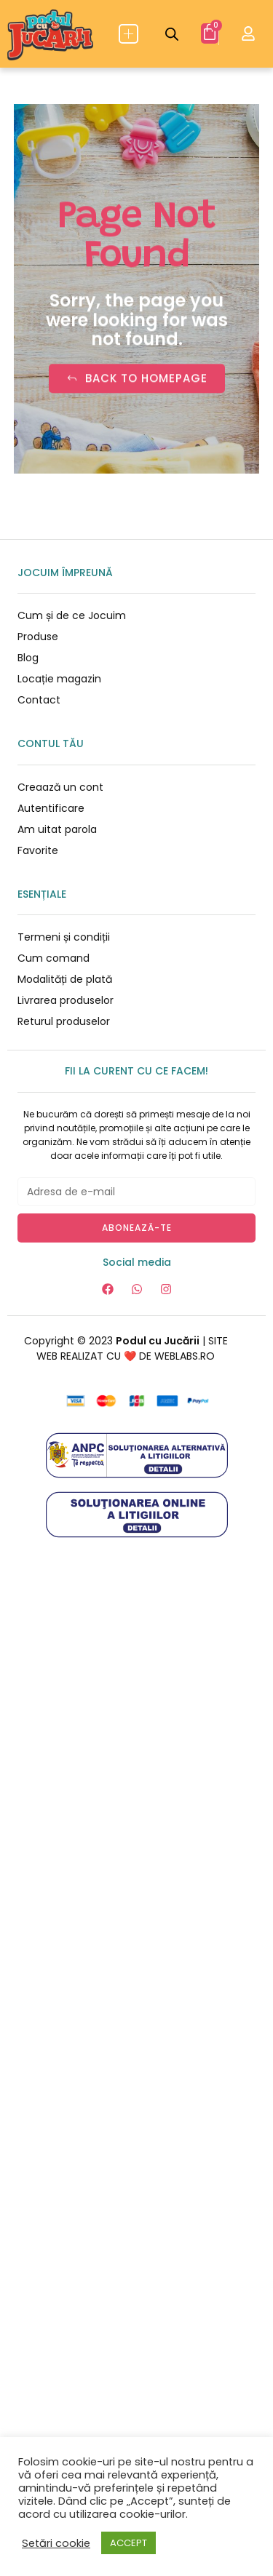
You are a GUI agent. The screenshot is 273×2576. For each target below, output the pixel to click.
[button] (128, 34)
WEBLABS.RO (184, 1356)
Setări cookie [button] (56, 2543)
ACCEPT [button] (128, 2543)
